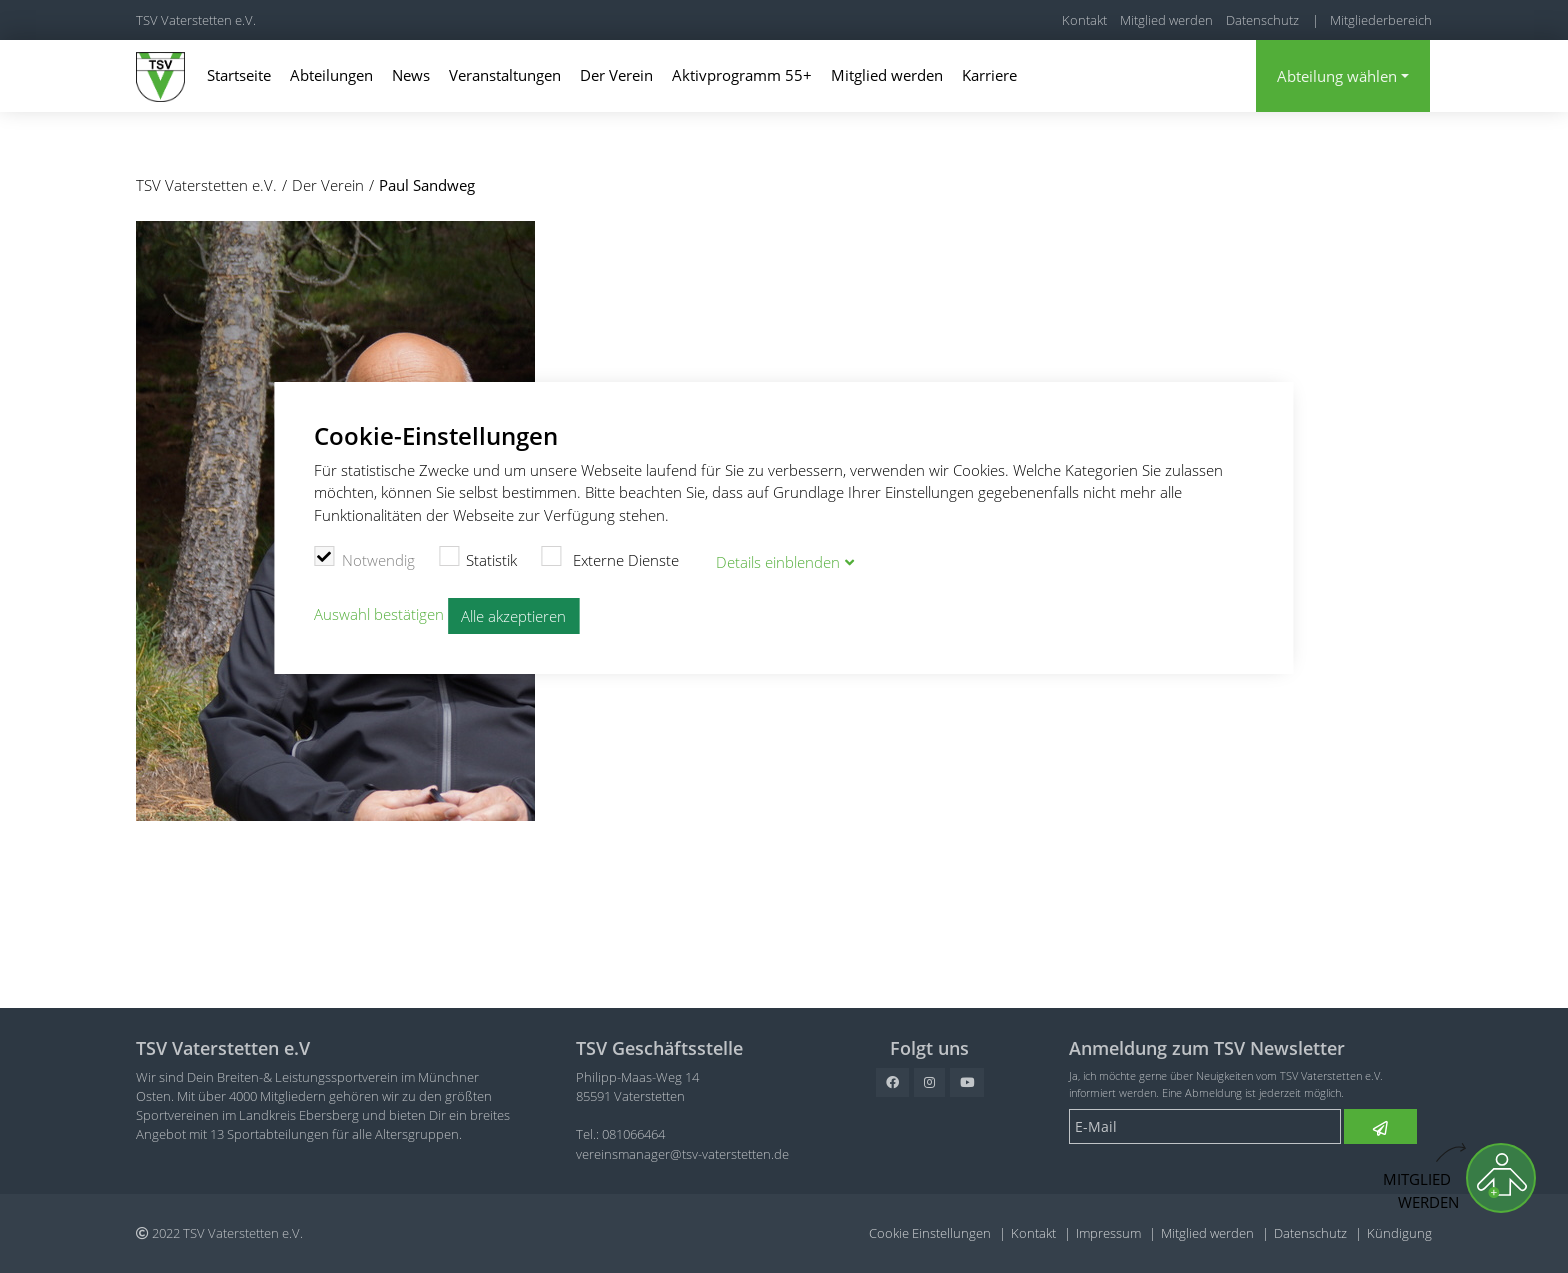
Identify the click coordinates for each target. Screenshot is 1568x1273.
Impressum (1108, 1233)
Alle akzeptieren (513, 614)
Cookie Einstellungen (930, 1233)
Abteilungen (331, 75)
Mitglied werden (1166, 20)
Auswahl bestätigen (379, 612)
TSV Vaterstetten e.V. (196, 20)
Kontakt (1084, 20)
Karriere (989, 75)
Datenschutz (1262, 20)
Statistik (478, 557)
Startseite (239, 75)
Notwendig (364, 557)
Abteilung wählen (1337, 76)
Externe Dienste (610, 557)
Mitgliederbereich (1381, 20)
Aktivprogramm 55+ (742, 75)
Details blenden (778, 560)
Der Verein (616, 75)
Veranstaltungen (505, 75)
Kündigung (1399, 1233)
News (411, 75)
